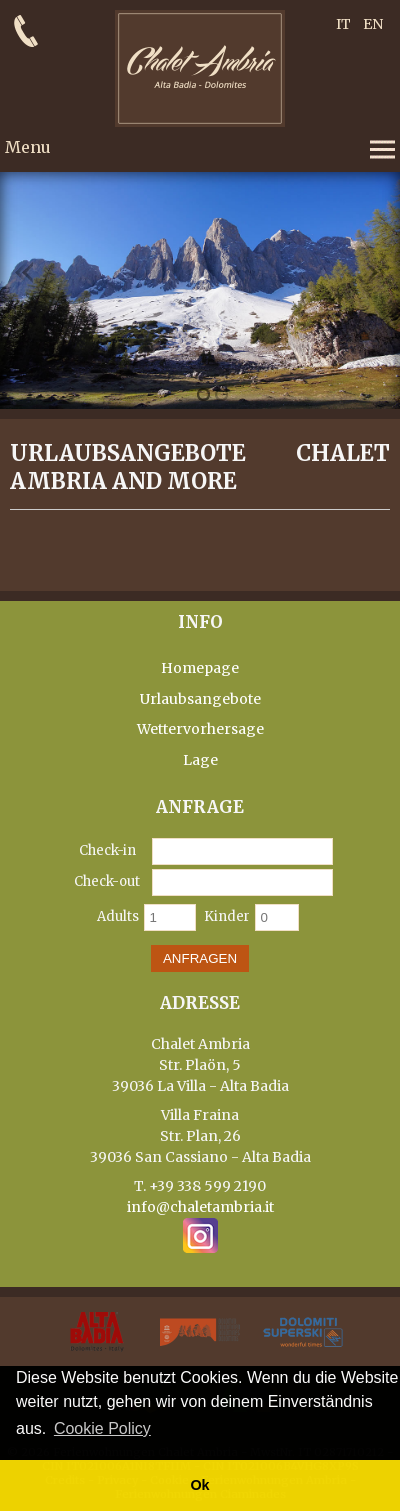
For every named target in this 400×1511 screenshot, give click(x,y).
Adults (118, 916)
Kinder (227, 916)
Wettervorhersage (200, 729)
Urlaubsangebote (200, 699)
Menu (28, 147)
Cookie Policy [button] (102, 1428)
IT (343, 24)
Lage (200, 760)
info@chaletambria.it (200, 1207)
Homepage (200, 668)
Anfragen (200, 958)
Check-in (107, 850)
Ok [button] (199, 1485)
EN (373, 24)
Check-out (107, 881)
